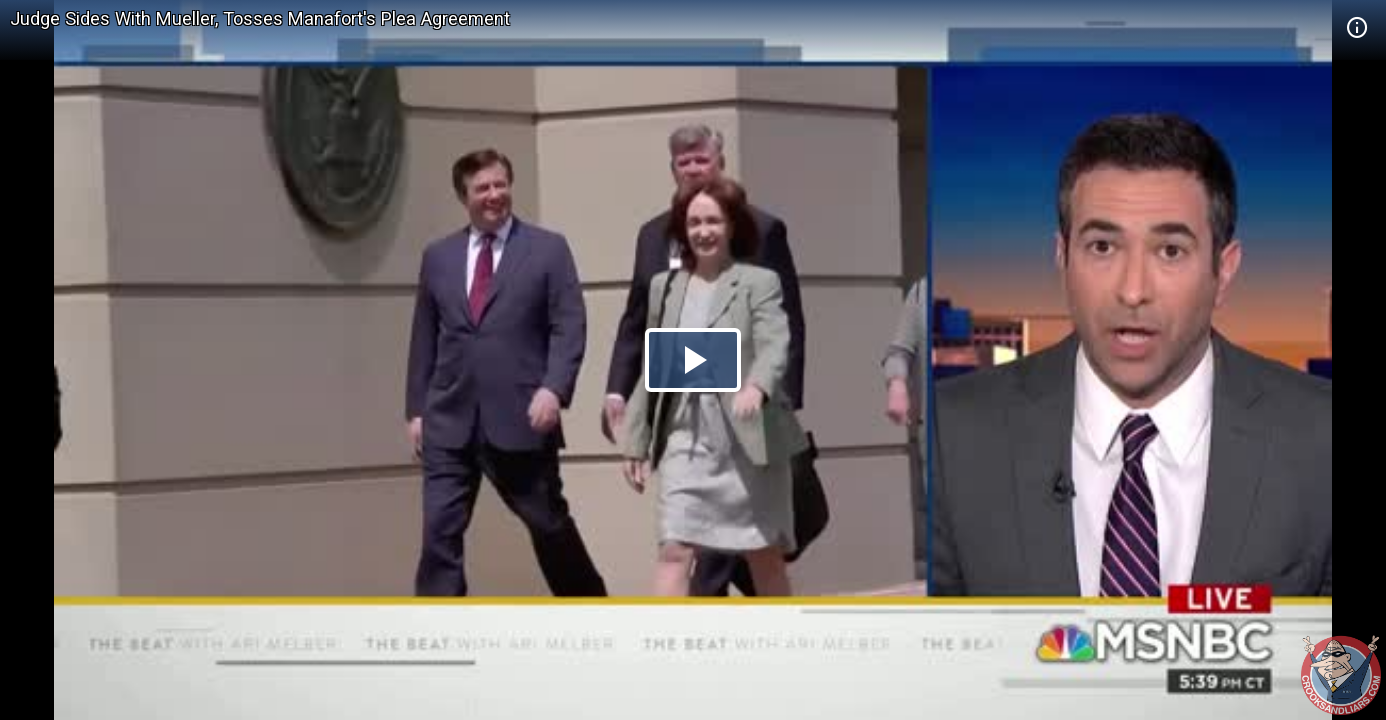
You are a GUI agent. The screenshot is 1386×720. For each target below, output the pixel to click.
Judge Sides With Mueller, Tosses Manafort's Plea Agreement (260, 18)
